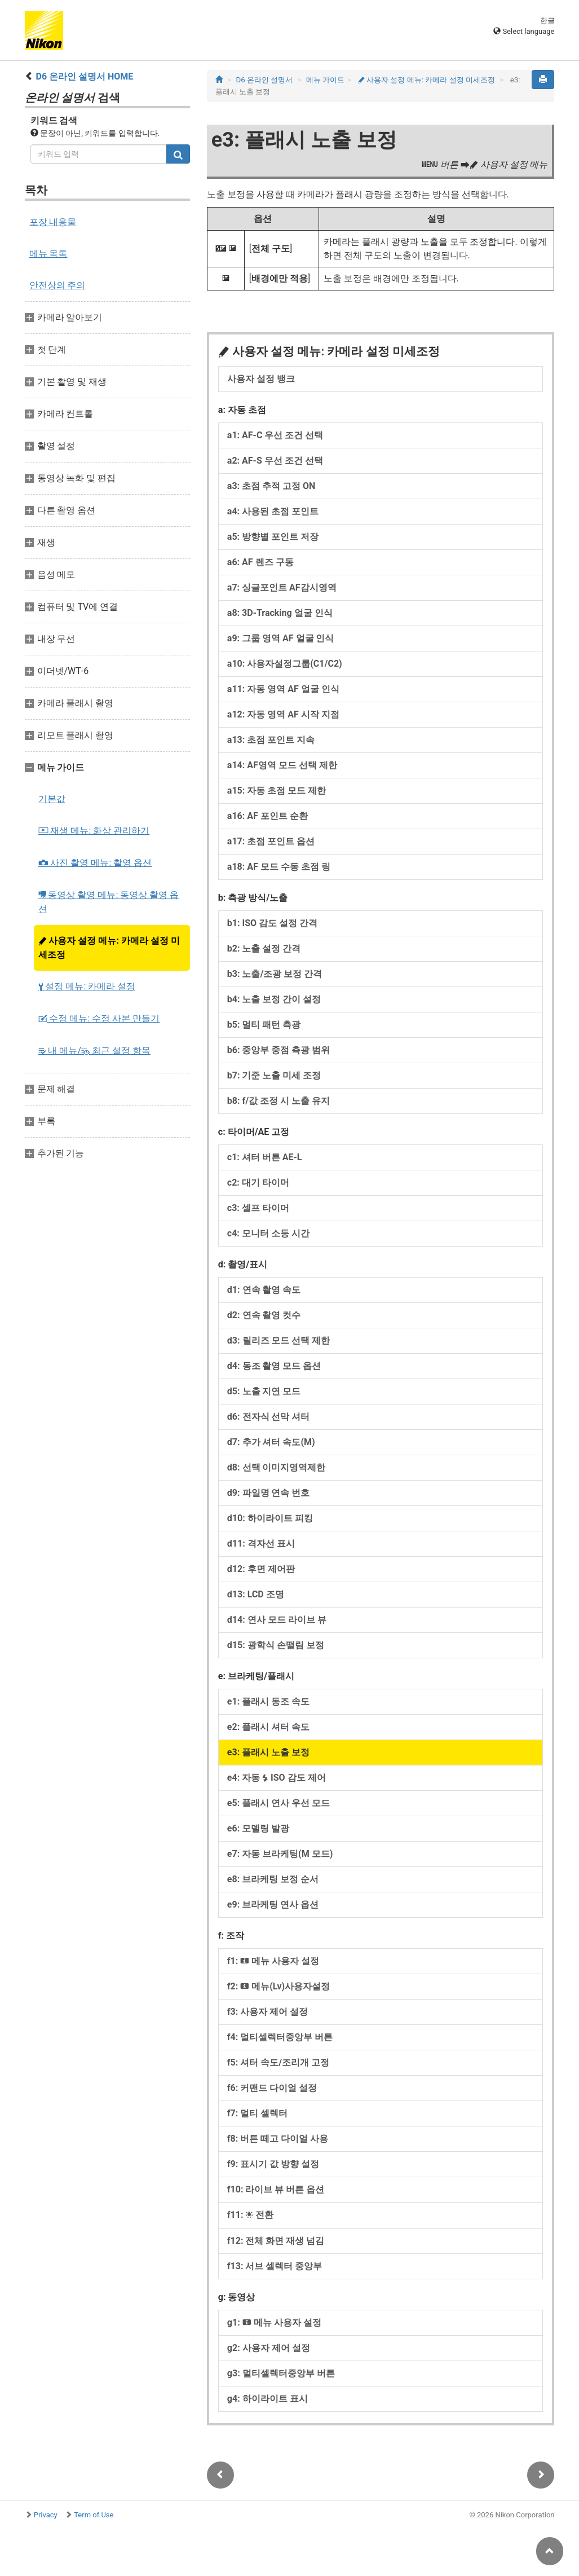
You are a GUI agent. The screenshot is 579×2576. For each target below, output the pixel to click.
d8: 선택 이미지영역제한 (276, 1467)
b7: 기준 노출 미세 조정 (274, 1075)
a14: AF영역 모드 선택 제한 (282, 765)
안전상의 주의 (57, 285)
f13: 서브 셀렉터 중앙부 (274, 2266)
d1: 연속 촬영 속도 (264, 1289)
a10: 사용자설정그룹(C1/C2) (284, 663)
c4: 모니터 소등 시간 (268, 1233)
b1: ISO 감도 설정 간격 (272, 923)
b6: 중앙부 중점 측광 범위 (278, 1050)
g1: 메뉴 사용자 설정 (274, 2322)
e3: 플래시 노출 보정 (268, 1752)
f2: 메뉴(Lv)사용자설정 (278, 1986)
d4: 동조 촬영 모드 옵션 (274, 1365)
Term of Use (93, 2515)
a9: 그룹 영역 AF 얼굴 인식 (280, 638)
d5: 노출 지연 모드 (264, 1391)
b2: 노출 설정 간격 (264, 948)
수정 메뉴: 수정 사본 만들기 (99, 1018)
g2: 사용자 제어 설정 (268, 2347)
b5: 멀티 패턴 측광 (264, 1024)
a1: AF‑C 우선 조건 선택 (275, 435)
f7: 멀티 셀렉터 (257, 2113)
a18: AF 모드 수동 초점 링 (278, 866)
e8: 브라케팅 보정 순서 (273, 1879)
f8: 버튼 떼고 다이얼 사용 (277, 2138)
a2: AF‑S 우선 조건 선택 (275, 460)
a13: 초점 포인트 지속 (271, 739)
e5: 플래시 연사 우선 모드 (278, 1803)
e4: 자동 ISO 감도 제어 (276, 1777)
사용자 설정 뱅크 (261, 378)
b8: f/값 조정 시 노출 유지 (278, 1100)
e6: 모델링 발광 (258, 1828)
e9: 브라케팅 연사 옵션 (273, 1904)
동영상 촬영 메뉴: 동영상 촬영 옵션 (108, 902)
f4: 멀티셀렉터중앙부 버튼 (280, 2037)
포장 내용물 (53, 222)
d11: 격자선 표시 (261, 1543)
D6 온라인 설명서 (264, 80)
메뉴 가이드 (325, 80)
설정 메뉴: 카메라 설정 (87, 986)
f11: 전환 (250, 2214)
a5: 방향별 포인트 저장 (273, 536)
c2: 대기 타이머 (258, 1182)
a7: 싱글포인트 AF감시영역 (282, 587)
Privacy (46, 2515)
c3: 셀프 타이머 (258, 1208)
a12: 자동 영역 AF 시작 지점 (283, 714)
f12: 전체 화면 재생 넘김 (276, 2240)
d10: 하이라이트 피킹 (270, 1518)
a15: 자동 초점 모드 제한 (276, 790)
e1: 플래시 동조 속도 (268, 1701)
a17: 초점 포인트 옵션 (271, 841)
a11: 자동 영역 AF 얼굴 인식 (283, 689)
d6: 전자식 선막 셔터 (268, 1416)
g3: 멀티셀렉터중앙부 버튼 (281, 2373)
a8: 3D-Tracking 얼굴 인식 (280, 612)
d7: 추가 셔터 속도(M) (271, 1442)
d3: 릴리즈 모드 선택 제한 (278, 1340)
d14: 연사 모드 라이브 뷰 (276, 1619)
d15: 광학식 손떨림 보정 (275, 1645)
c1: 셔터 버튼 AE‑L (264, 1157)
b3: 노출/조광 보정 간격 (274, 973)
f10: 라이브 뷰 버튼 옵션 (276, 2189)
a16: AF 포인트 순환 (267, 816)
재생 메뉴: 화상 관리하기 (94, 830)
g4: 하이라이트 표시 (267, 2398)
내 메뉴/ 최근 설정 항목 (94, 1050)
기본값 (51, 799)
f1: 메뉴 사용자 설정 (273, 1961)
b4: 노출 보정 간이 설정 (274, 999)
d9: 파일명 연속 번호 (268, 1492)
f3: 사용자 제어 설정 (267, 2011)
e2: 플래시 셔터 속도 (268, 1726)
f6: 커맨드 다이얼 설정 (272, 2087)
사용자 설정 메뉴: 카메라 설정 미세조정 (109, 947)
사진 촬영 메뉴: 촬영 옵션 (95, 862)
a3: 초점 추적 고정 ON (271, 486)
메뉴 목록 (48, 253)
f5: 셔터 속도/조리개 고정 (278, 2062)
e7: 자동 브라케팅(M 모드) (280, 1853)
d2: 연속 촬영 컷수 (264, 1315)
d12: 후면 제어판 (261, 1569)
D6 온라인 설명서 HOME (84, 76)
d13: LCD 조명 (255, 1594)
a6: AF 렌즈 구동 (260, 562)
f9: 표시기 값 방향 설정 (273, 2164)
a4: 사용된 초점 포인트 (273, 511)
